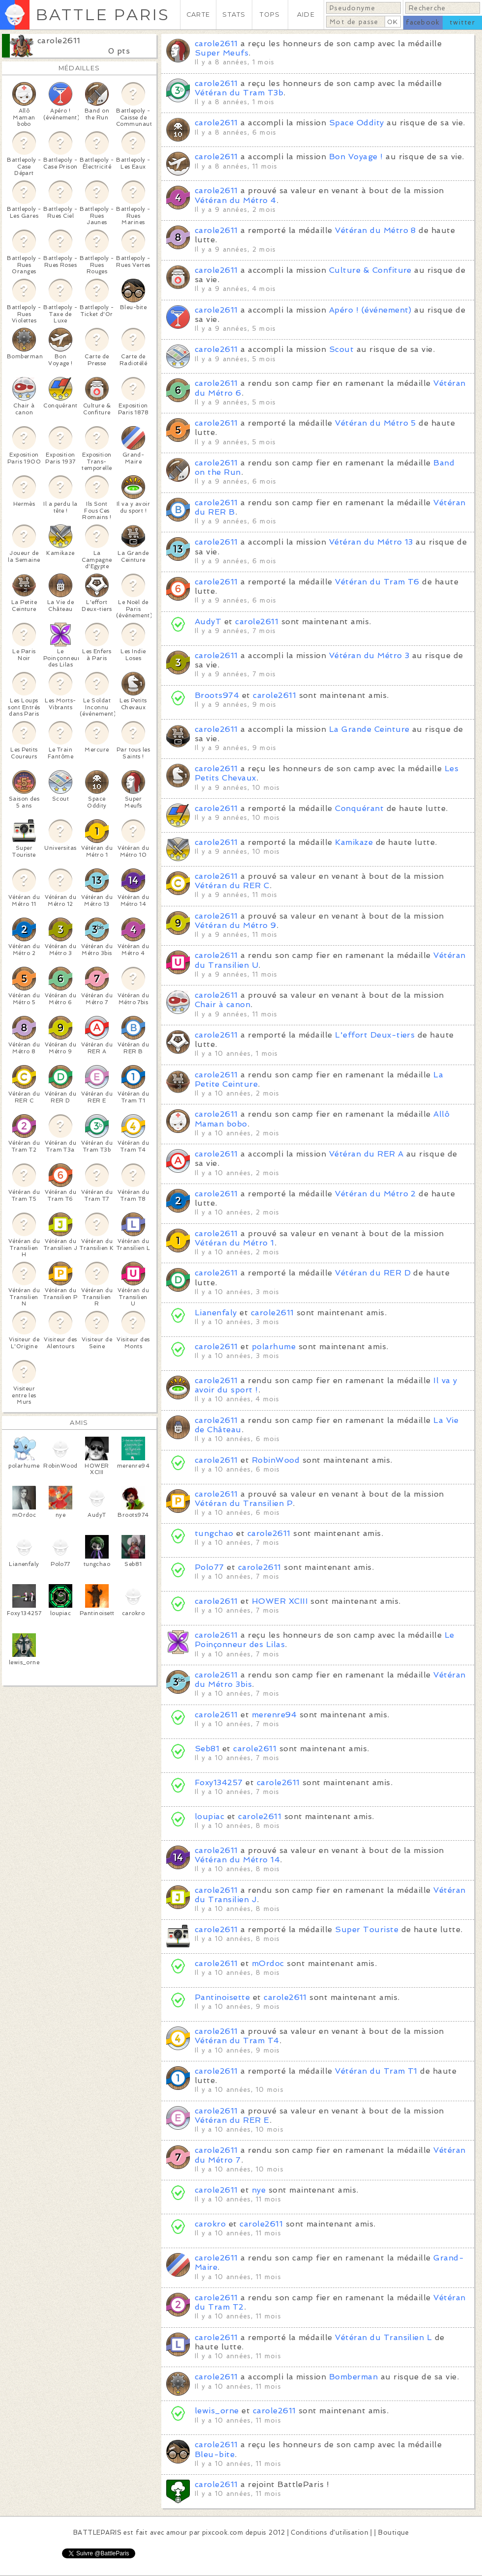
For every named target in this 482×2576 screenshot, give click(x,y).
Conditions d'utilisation (329, 2532)
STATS (233, 14)
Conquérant (359, 808)
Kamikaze (354, 842)
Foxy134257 (219, 1782)
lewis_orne (217, 2410)
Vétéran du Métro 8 (375, 230)
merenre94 (274, 1714)
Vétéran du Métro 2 (375, 1193)
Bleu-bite (215, 2454)
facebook (423, 22)
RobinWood (276, 1460)
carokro (210, 2224)
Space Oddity (356, 122)
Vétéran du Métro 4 (235, 200)
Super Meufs (221, 53)
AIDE (306, 14)
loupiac (209, 1816)
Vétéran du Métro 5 (375, 423)
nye (259, 2190)
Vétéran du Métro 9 (235, 925)
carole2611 (59, 40)
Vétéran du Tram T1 (376, 2071)
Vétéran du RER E (232, 2120)
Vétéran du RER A (366, 1153)
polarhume (274, 1346)
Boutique (393, 2532)
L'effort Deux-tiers (375, 1035)
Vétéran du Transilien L (383, 2337)
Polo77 (209, 1567)
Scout (341, 349)
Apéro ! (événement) (370, 310)
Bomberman (353, 2376)
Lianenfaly (216, 1312)
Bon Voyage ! (356, 156)
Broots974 (217, 695)
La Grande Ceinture (369, 729)
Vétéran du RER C (232, 885)
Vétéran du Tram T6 (377, 581)
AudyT (208, 621)
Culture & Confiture (370, 270)
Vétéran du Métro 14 (237, 1859)
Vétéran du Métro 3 (369, 655)
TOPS (270, 14)
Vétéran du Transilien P (244, 1503)
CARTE (198, 14)
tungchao (214, 1533)
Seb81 (207, 1748)
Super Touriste (366, 1929)
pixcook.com (222, 2532)
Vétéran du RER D (373, 1272)
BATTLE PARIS (102, 14)
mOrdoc (268, 1963)
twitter (462, 22)
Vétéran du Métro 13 (371, 542)
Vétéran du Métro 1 (234, 1242)
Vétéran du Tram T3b (239, 92)
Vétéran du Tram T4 (237, 2040)
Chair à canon (222, 1004)
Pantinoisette (222, 1997)
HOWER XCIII (280, 1601)
